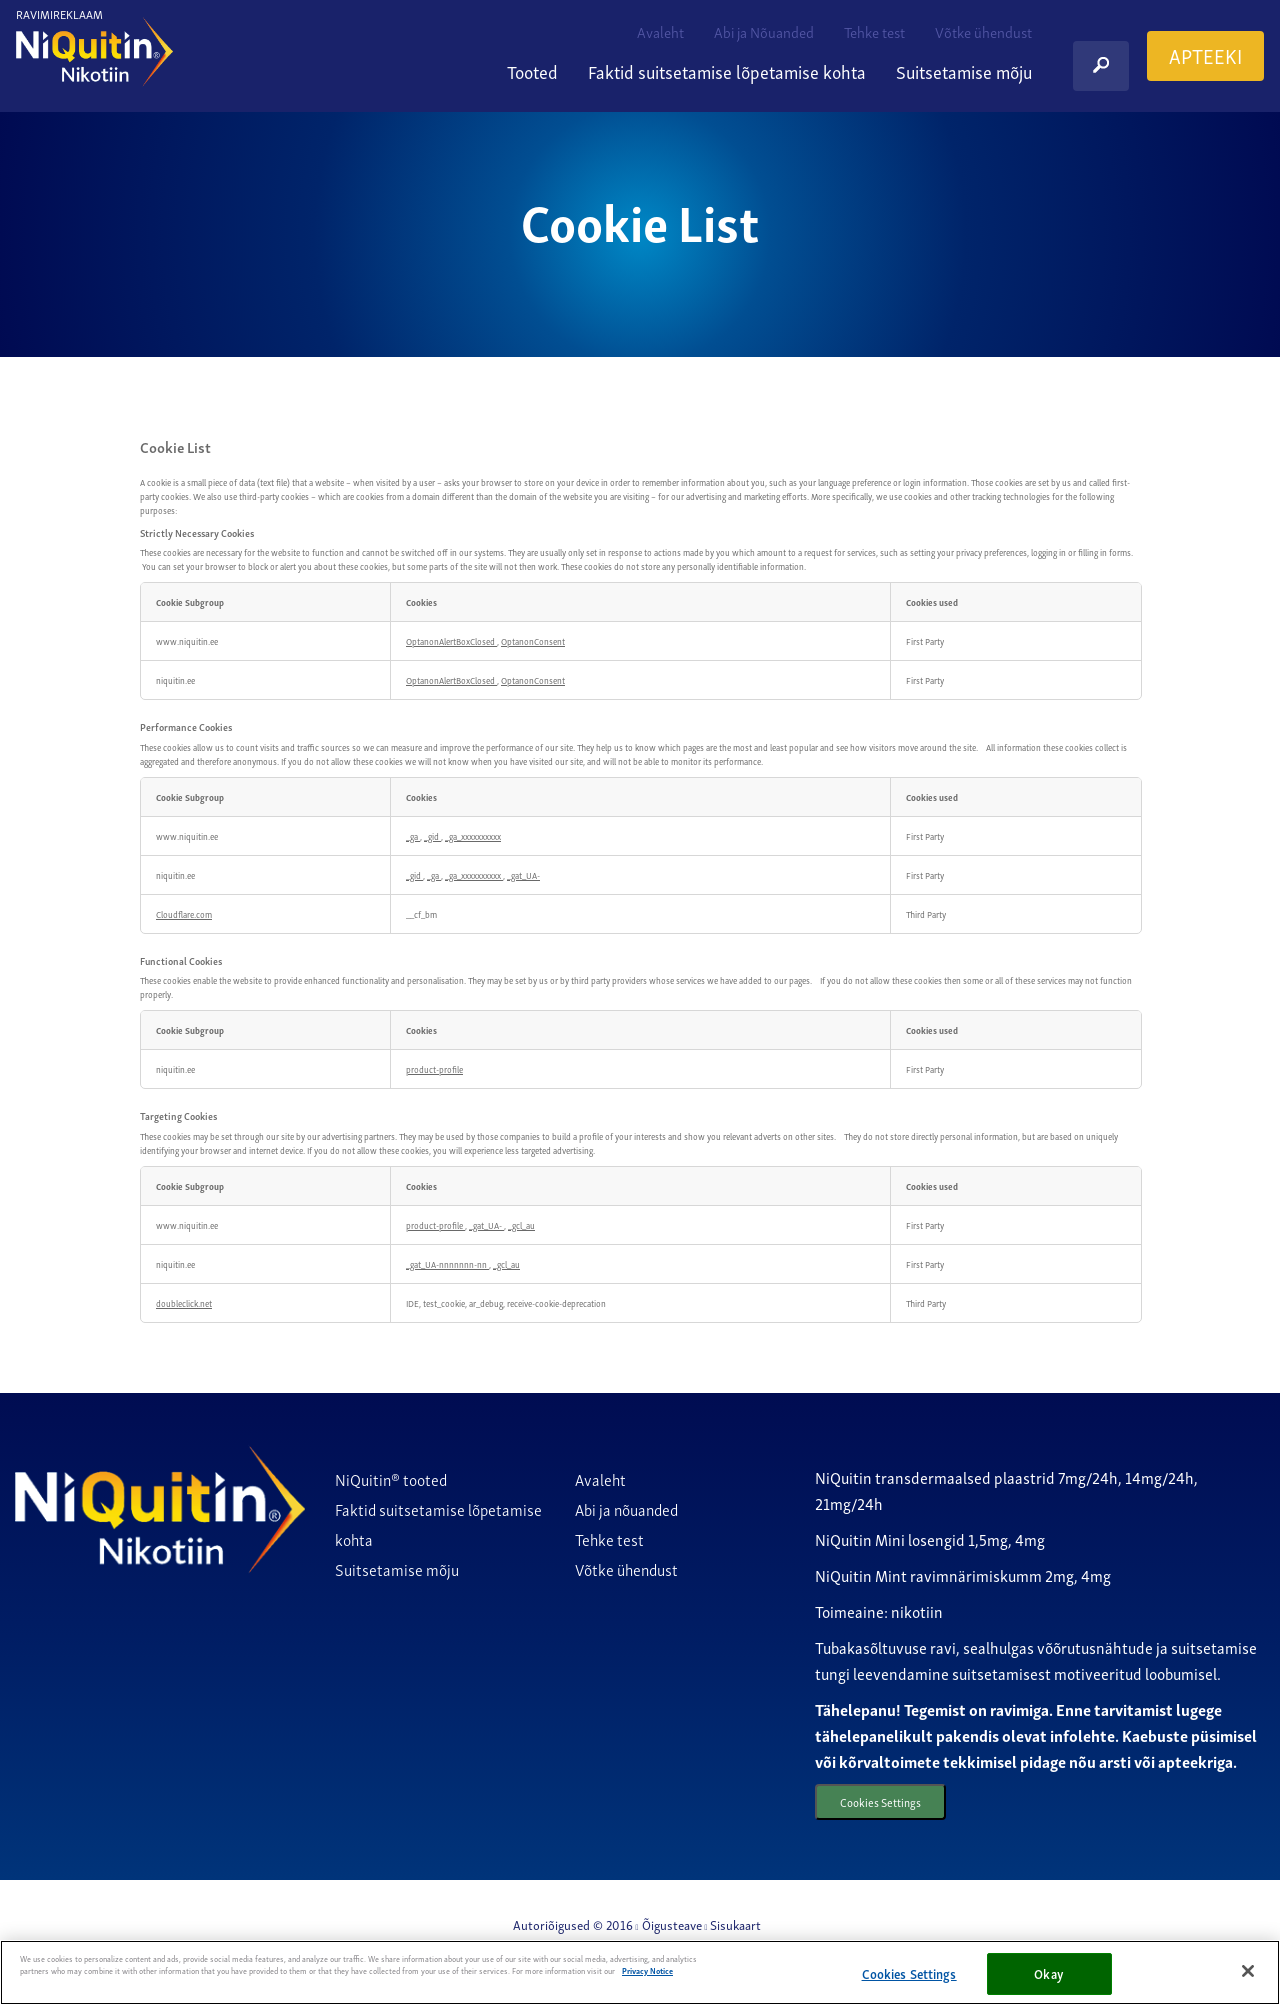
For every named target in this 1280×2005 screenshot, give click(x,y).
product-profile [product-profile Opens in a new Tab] (434, 1069)
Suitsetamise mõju (964, 70)
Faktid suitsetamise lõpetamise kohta (727, 70)
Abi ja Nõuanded (764, 31)
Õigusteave (672, 1927)
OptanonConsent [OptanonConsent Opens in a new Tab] (533, 641)
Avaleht (660, 31)
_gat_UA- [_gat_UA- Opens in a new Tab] (523, 875)
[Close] (1248, 1971)
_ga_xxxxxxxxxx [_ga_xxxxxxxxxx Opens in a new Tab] (473, 836)
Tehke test (874, 31)
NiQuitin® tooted (391, 1479)
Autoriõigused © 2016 (573, 1927)
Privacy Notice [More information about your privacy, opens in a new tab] (647, 1970)
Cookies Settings (888, 1803)
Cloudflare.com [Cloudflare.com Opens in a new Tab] (184, 914)
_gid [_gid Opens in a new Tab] (432, 836)
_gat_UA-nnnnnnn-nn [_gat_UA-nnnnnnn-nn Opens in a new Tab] (447, 1264)
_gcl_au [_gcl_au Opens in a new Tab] (521, 1225)
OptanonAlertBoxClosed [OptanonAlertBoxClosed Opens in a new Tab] (451, 641)
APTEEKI (1205, 55)
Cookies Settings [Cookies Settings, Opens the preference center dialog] (909, 1973)
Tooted (532, 70)
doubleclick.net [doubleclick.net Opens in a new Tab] (184, 1303)
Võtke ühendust (983, 31)
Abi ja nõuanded (626, 1509)
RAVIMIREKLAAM (59, 13)
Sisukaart (735, 1927)
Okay (1049, 1973)
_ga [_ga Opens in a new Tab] (413, 836)
